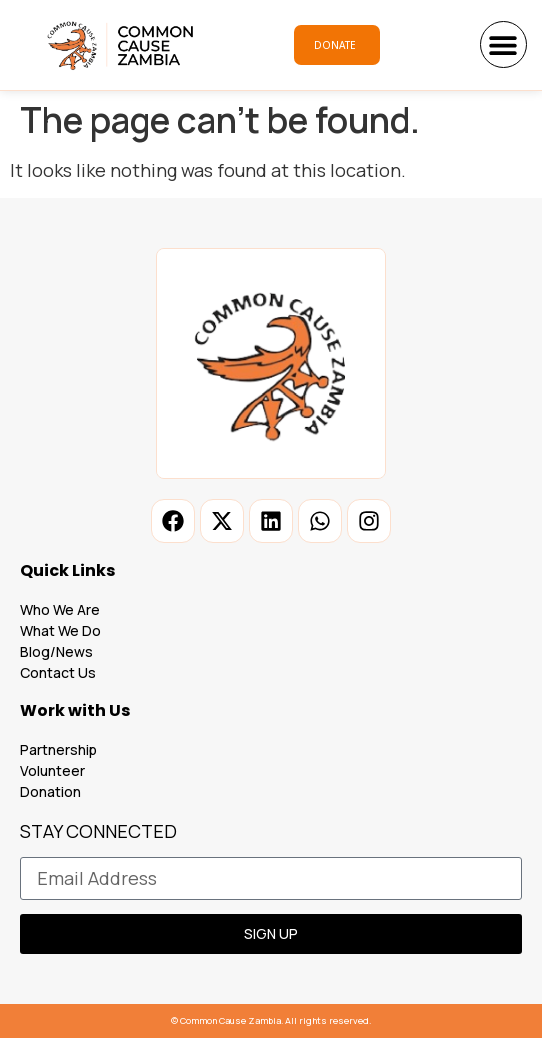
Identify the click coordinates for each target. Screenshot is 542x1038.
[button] (503, 44)
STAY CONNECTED (98, 832)
